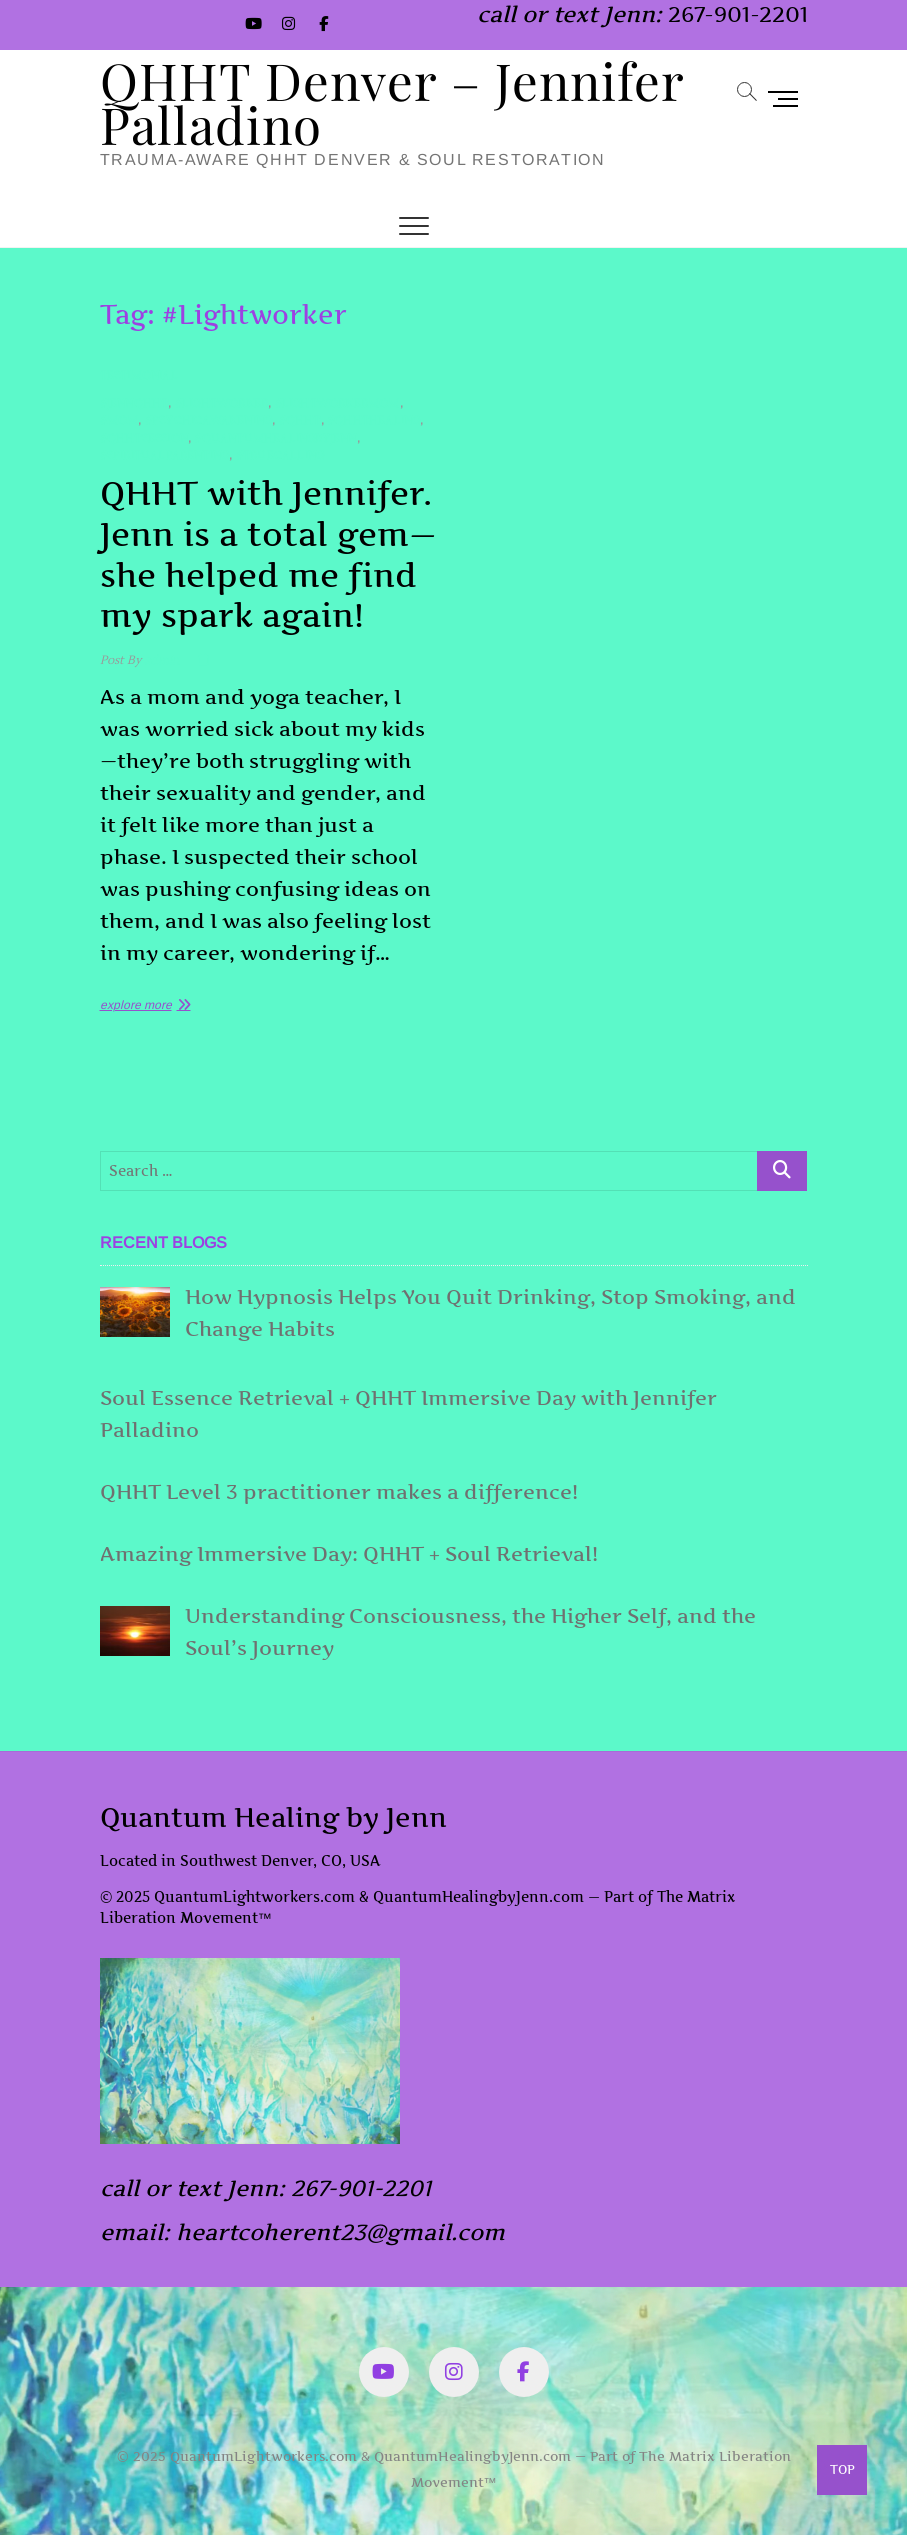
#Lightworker (221, 403)
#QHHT (300, 420)
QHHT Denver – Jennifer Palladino (392, 102)
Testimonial (139, 375)
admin (160, 660)
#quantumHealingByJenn (275, 438)
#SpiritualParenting (165, 455)
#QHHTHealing (373, 420)
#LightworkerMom (337, 403)
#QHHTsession (144, 438)
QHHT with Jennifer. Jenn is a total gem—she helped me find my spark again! (268, 554)
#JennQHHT (134, 403)
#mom (119, 420)
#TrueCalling (280, 455)
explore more (136, 1005)
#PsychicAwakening (208, 420)
